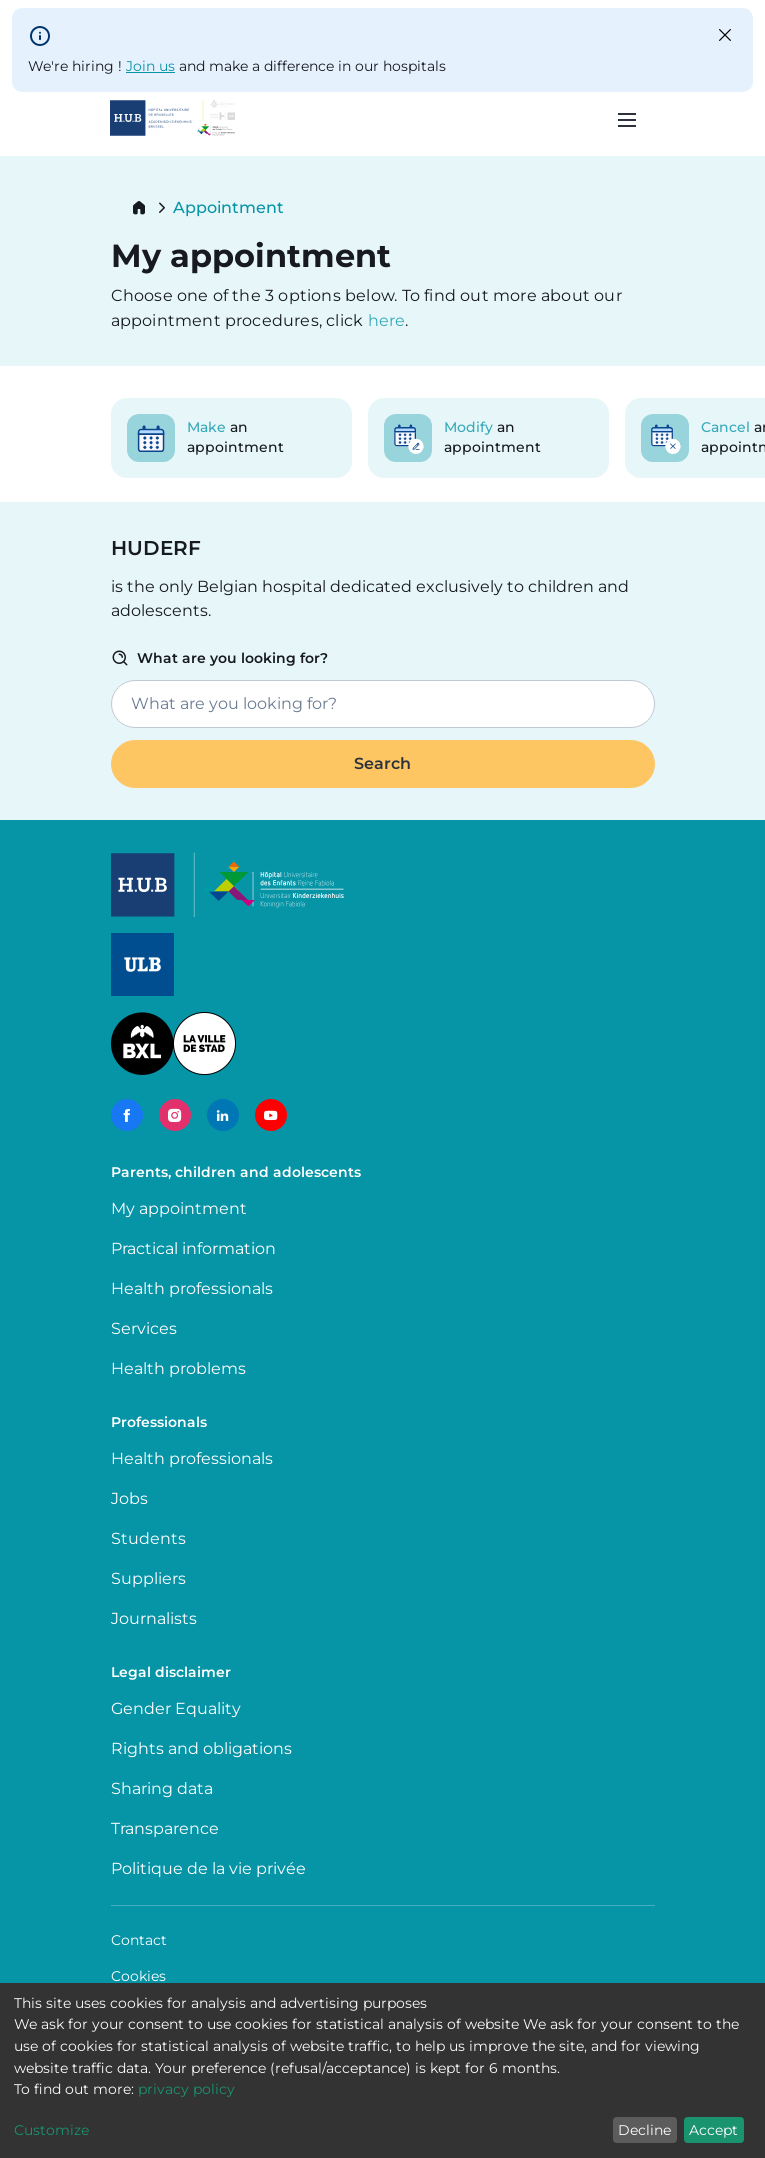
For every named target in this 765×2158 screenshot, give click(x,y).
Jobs (129, 1498)
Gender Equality (176, 1708)
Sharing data (162, 1788)
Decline (644, 2130)
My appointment (179, 1208)
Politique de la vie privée (208, 1868)
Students (148, 1538)
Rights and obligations (201, 1748)
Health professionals (192, 1288)
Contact (139, 1940)
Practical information (197, 1248)
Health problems (178, 1368)
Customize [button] (51, 2130)
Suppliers (148, 1578)
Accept (713, 2130)
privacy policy (186, 2089)
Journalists (154, 1618)
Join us (150, 66)
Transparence (165, 1828)
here (387, 320)
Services (144, 1328)
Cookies (138, 1976)
